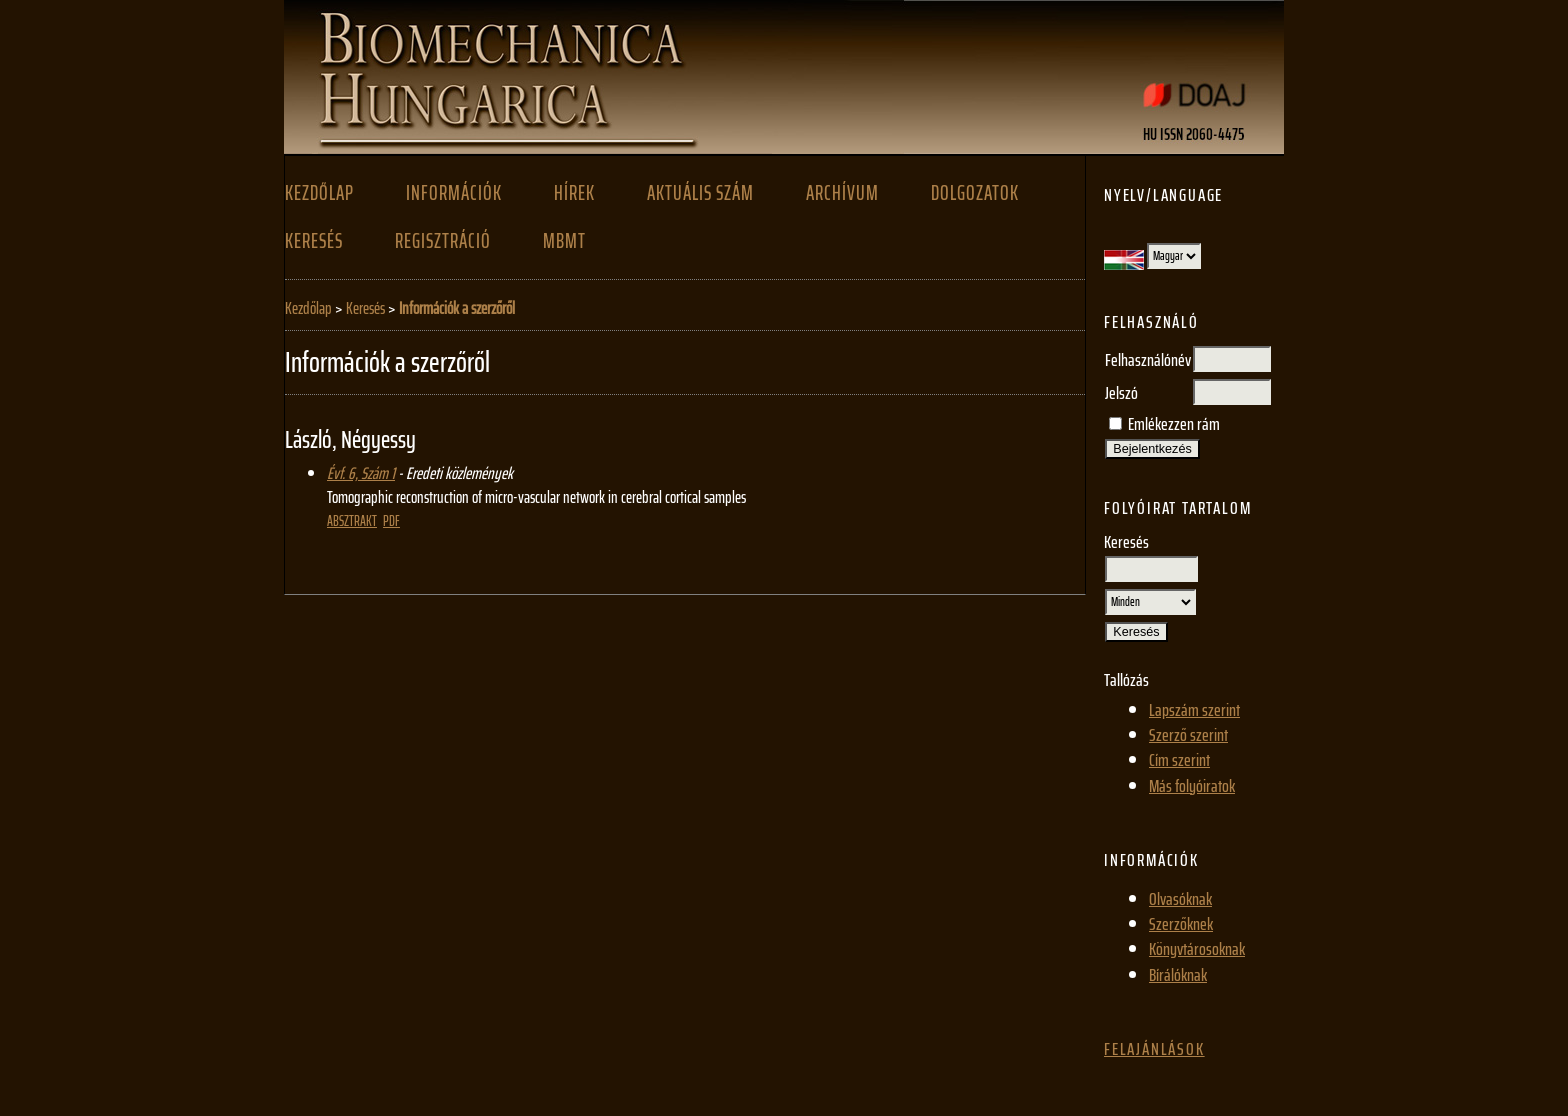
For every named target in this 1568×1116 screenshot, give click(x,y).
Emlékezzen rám (1174, 424)
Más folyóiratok (1192, 786)
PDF (391, 521)
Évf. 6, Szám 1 (361, 473)
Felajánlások (1154, 1049)
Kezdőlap (319, 193)
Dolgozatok (975, 193)
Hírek (574, 193)
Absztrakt (352, 521)
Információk (454, 193)
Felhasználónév (1148, 360)
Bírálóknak (1178, 975)
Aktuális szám (700, 193)
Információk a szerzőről (457, 308)
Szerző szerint (1188, 735)
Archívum (842, 193)
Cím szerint (1179, 760)
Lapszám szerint (1194, 710)
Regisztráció (443, 241)
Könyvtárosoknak (1197, 949)
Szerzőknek (1181, 924)
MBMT (564, 241)
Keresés (314, 241)
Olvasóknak (1180, 899)
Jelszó (1121, 393)
